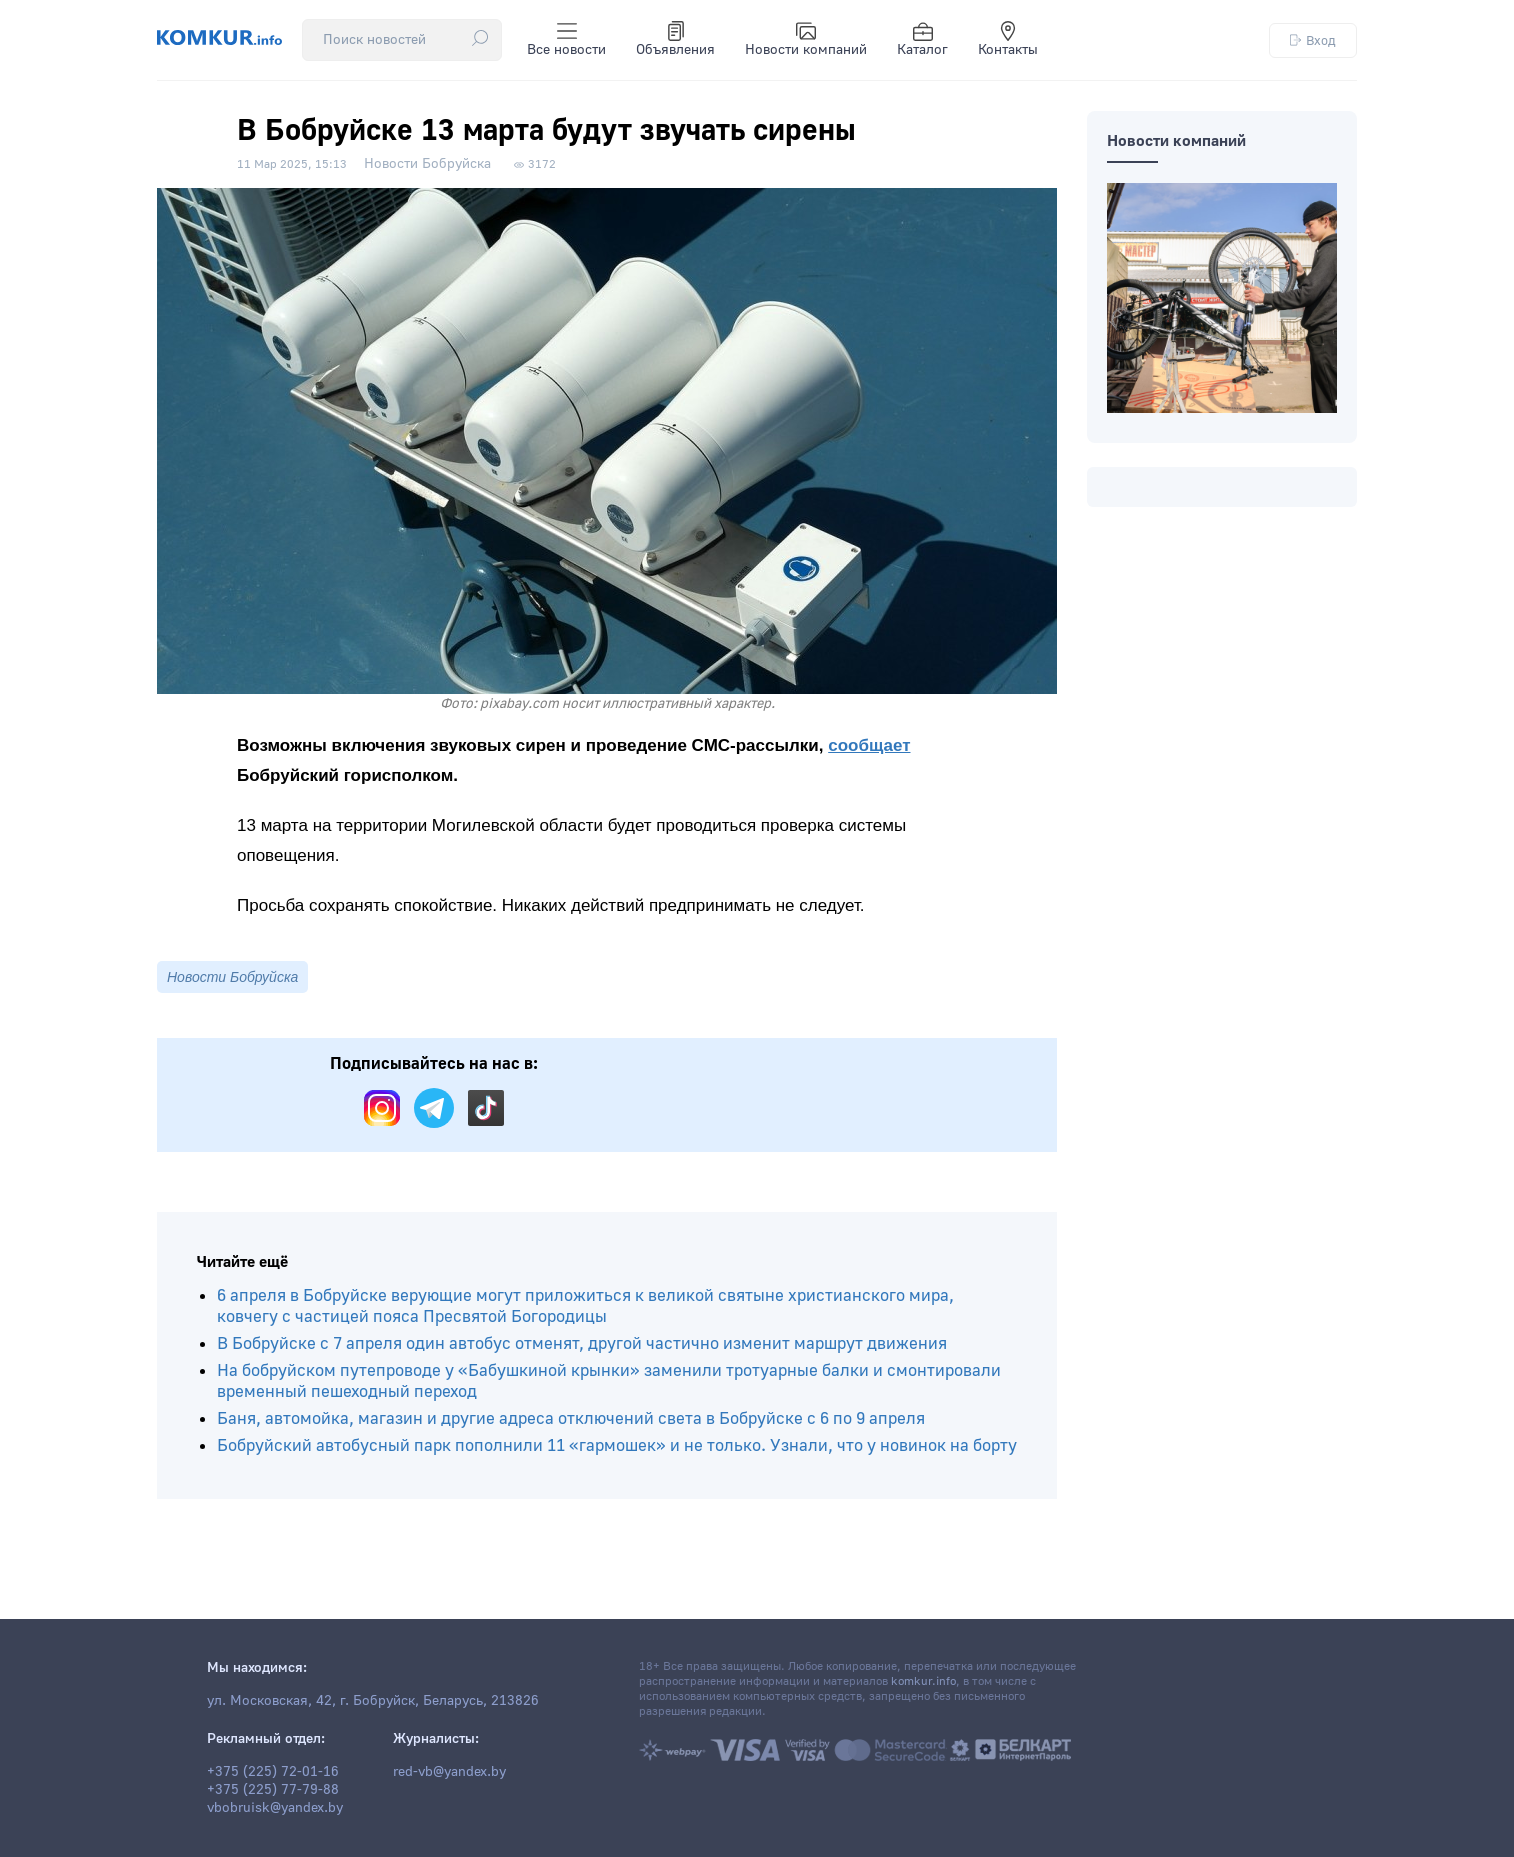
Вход (1313, 40)
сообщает (869, 745)
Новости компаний (806, 40)
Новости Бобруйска (427, 164)
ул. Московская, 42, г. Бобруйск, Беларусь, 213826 (373, 1701)
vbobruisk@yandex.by (275, 1808)
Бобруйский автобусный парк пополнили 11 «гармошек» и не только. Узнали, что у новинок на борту (617, 1445)
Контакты (1008, 40)
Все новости (566, 40)
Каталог (922, 40)
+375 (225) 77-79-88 (273, 1790)
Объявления (675, 40)
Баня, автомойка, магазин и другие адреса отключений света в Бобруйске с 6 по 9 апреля (571, 1418)
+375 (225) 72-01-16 (273, 1772)
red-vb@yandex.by (449, 1772)
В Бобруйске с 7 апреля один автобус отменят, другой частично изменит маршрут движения (582, 1343)
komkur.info (923, 1681)
